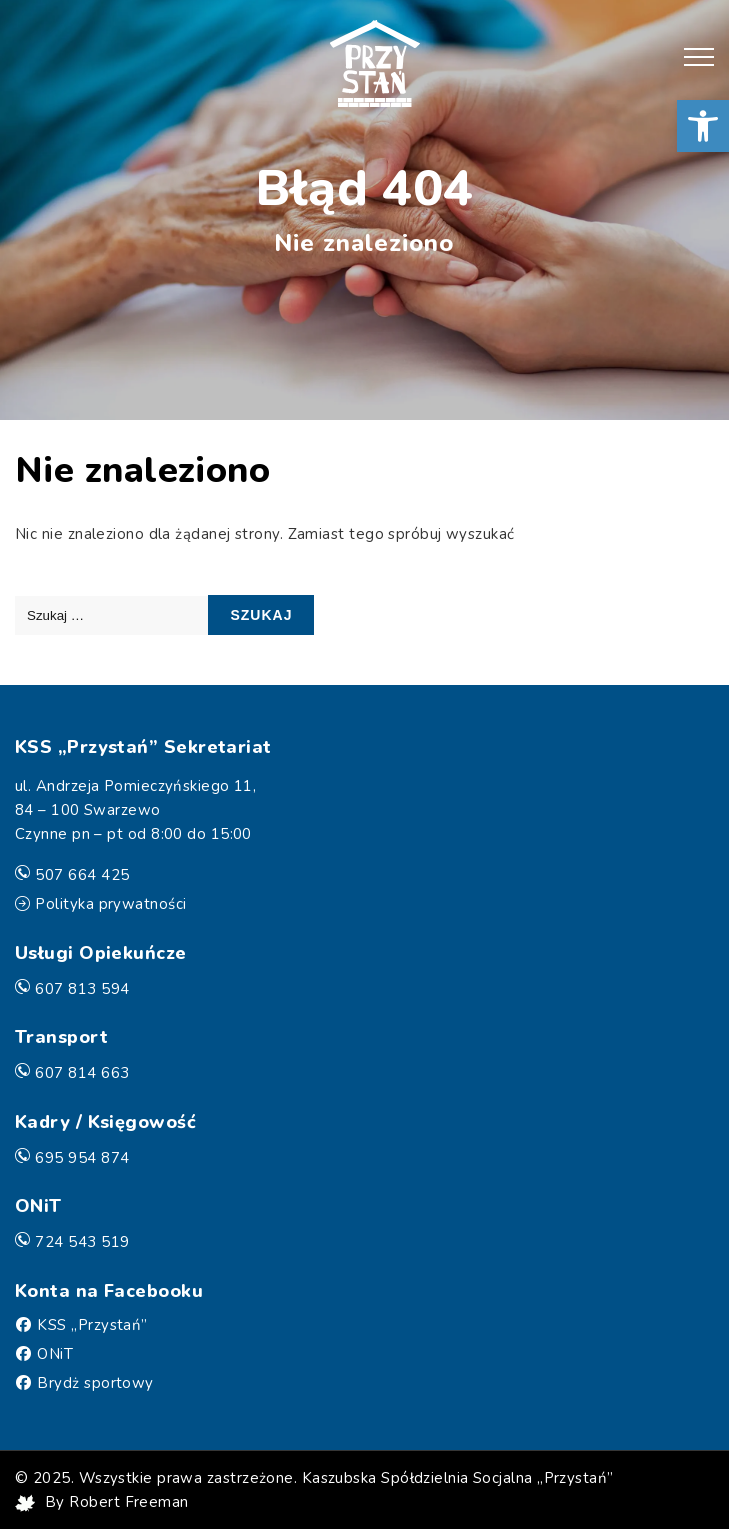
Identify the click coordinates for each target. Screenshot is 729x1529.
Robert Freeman (128, 1502)
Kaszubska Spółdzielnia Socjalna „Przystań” (458, 1478)
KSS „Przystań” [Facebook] (92, 1325)
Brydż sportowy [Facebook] (95, 1383)
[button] (703, 126)
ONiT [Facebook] (55, 1354)
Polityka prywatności (110, 904)
